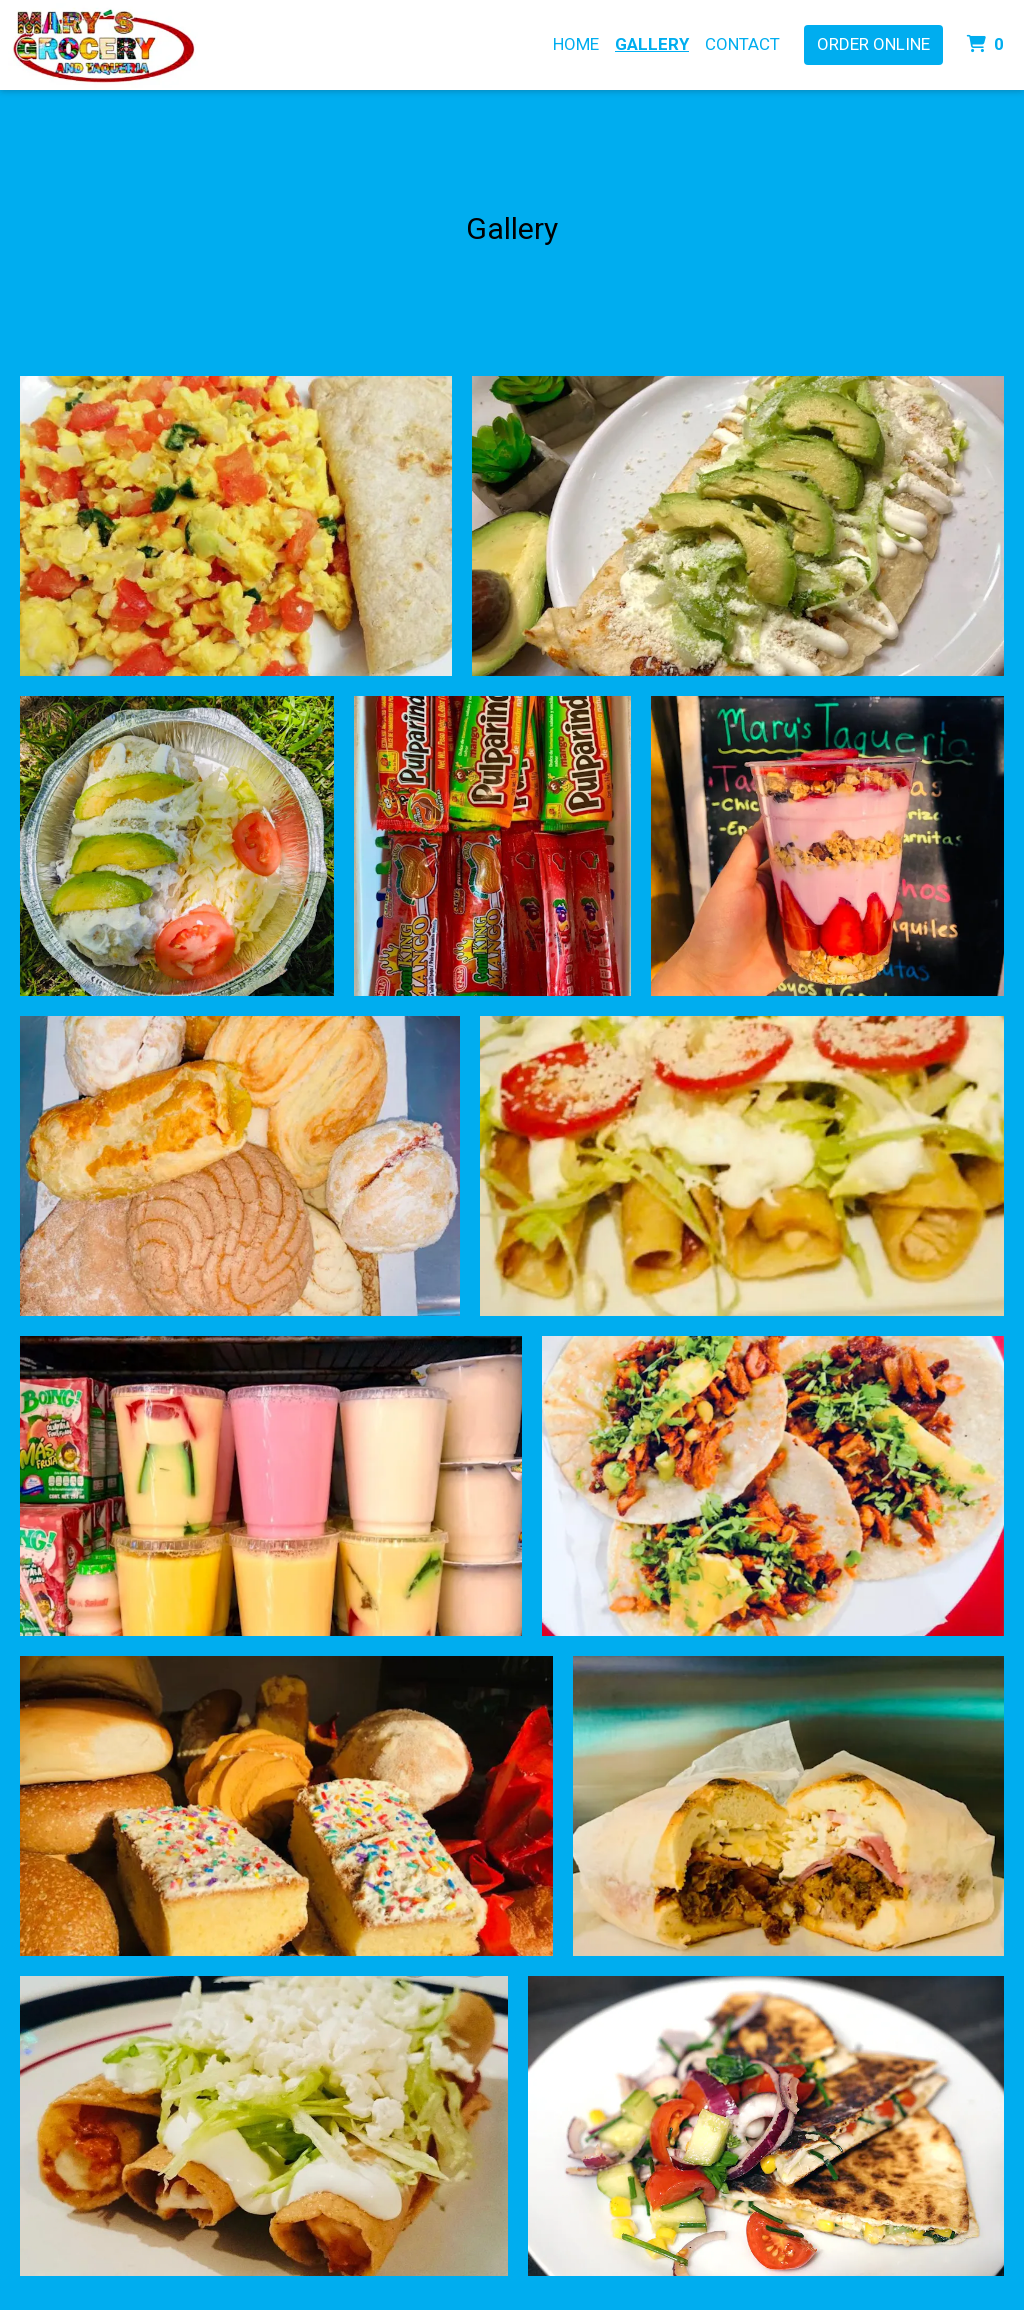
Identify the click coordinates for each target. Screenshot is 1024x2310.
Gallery (652, 44)
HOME (576, 44)
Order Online (873, 44)
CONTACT (742, 44)
